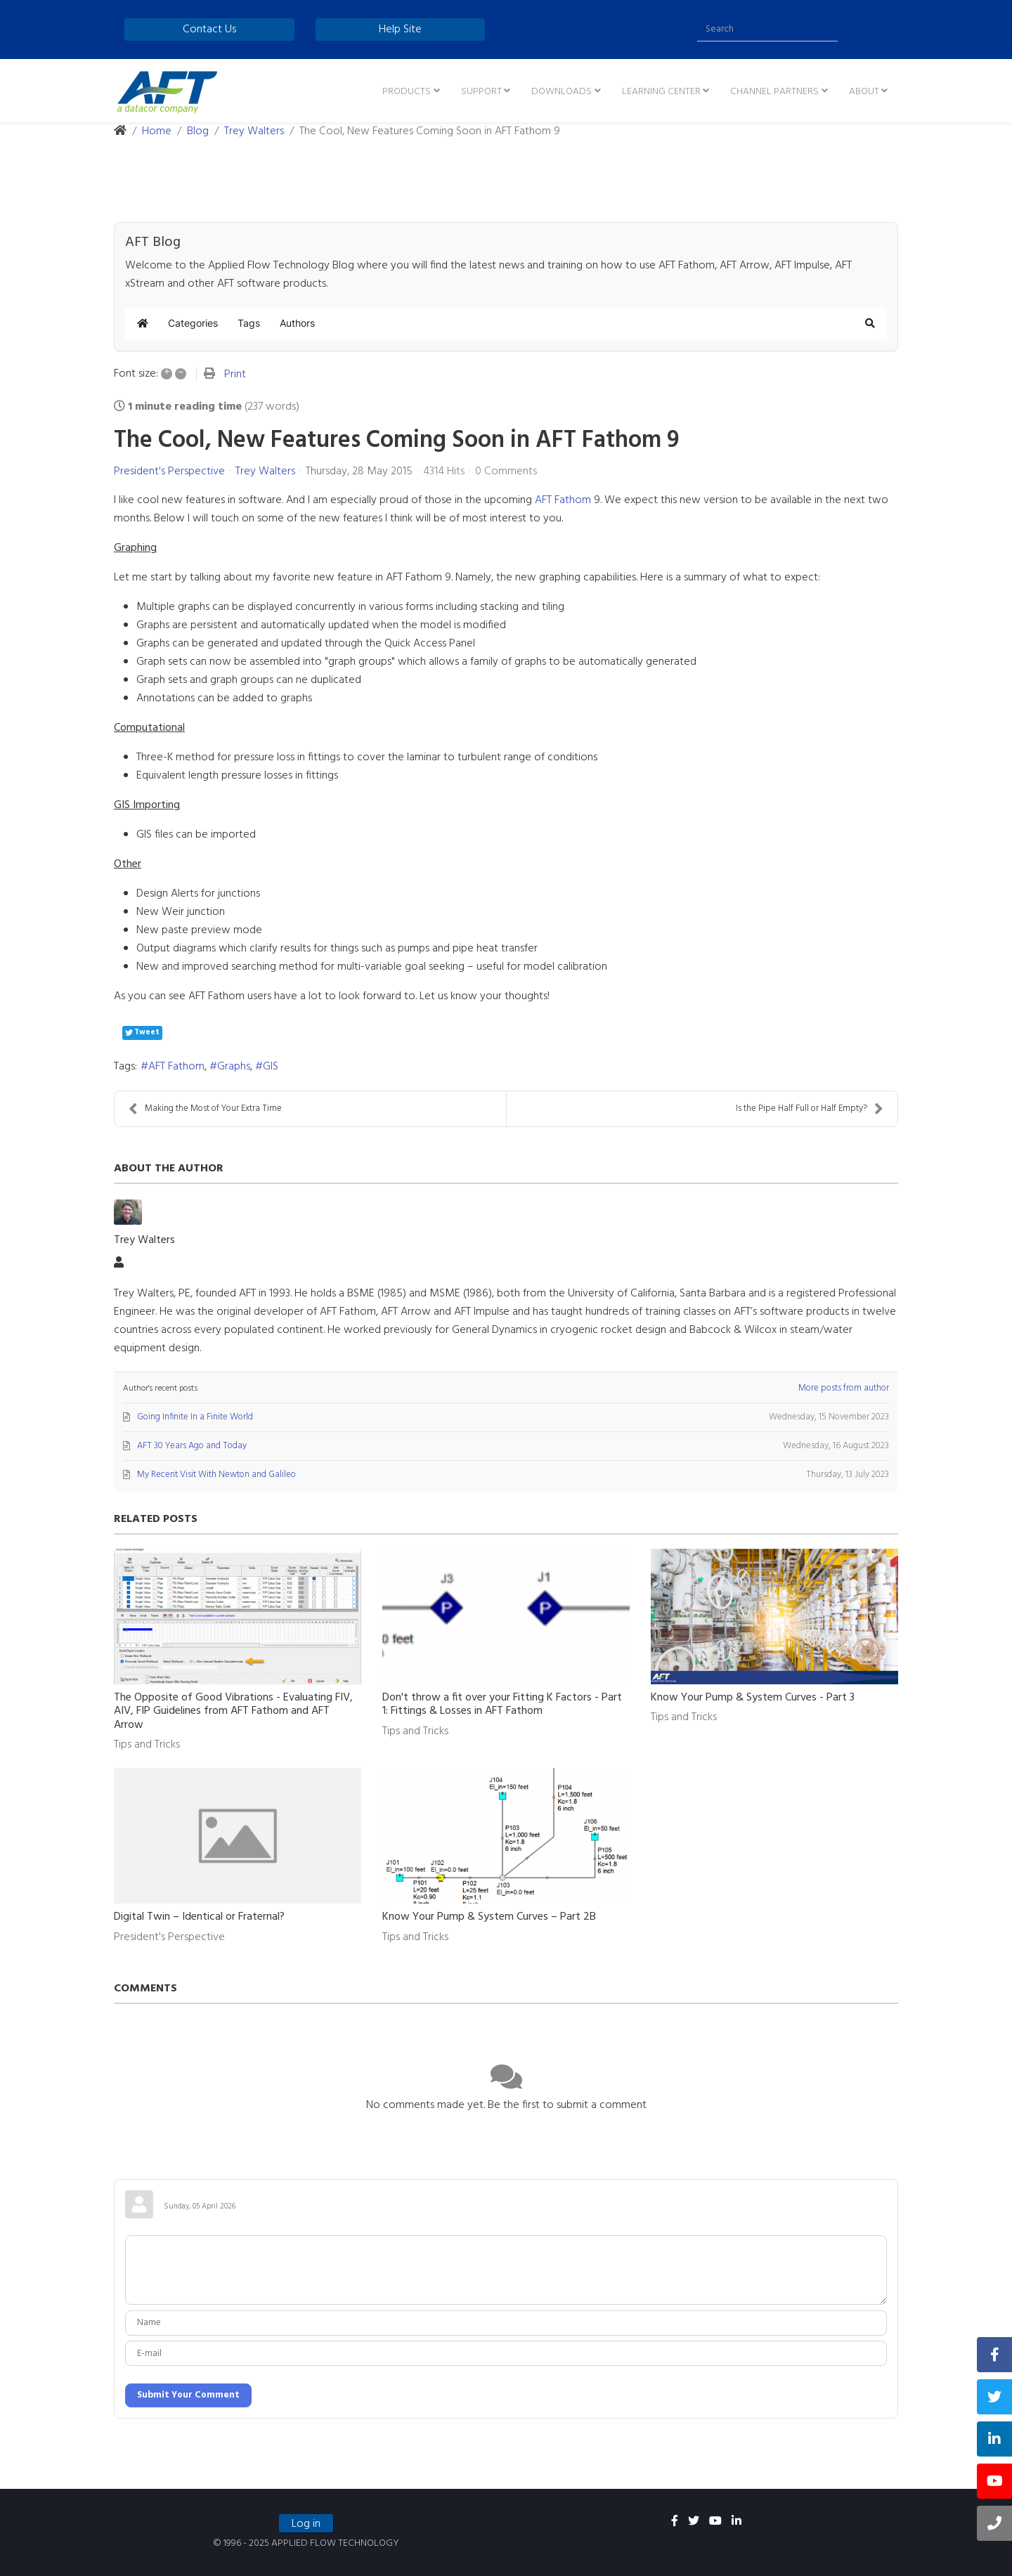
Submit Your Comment (188, 2395)
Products (406, 92)
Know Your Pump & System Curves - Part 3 (753, 1698)
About (864, 92)
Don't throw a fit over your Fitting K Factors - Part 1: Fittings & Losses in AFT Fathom (502, 1704)
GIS (270, 1067)
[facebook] (674, 2522)
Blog (198, 131)
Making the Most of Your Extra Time (205, 1108)
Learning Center (661, 92)
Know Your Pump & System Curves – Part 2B (489, 1917)
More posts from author (843, 1388)
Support (481, 92)
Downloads (561, 92)
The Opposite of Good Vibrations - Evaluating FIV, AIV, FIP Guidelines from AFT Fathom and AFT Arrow (233, 1711)
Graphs (233, 1067)
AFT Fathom (563, 500)
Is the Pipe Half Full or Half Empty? (809, 1108)
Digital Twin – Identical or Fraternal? (199, 1917)
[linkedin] (736, 2522)
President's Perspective (169, 471)
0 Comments (506, 471)
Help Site (400, 29)
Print (235, 374)
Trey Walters (254, 131)
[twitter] (693, 2522)
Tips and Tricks (147, 1745)
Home (156, 131)
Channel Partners (774, 92)
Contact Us (209, 29)
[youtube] (715, 2522)
